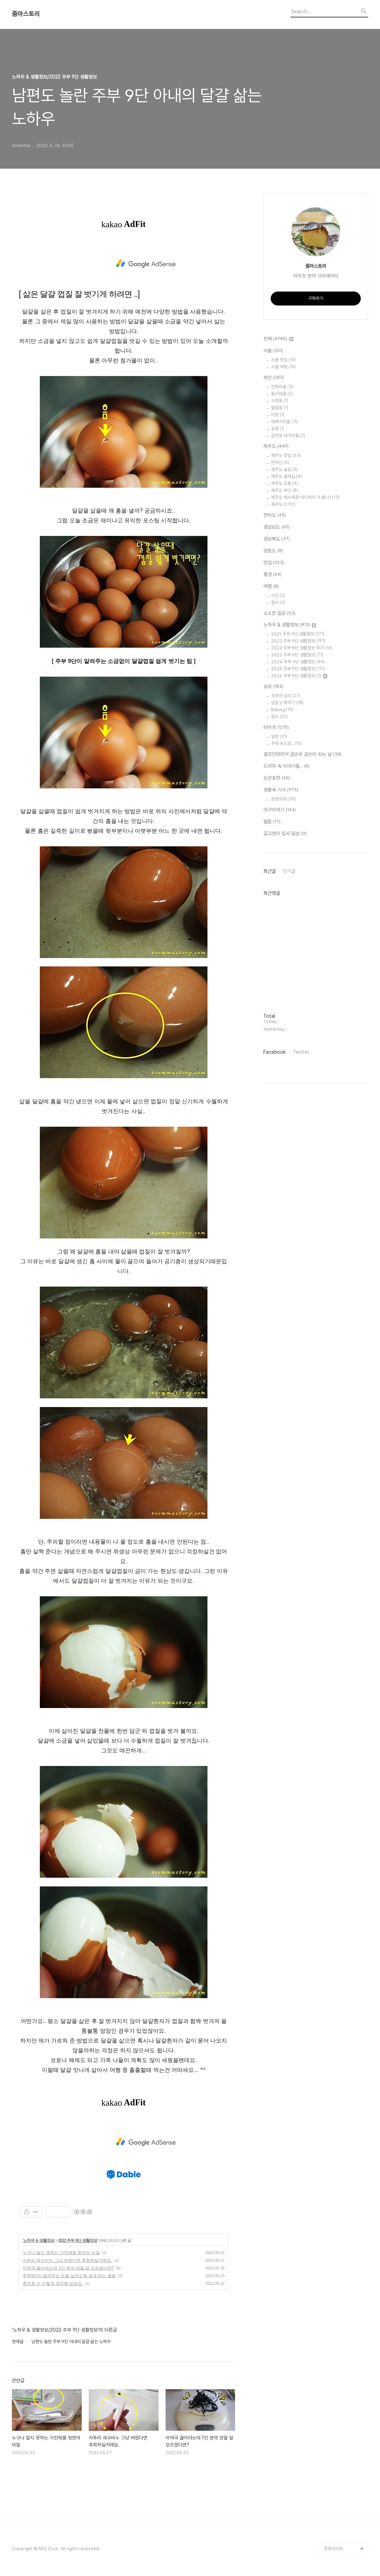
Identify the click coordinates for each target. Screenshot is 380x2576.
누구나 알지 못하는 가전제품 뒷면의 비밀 (61, 2252)
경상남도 (276, 527)
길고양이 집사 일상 (285, 833)
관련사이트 (333, 2548)
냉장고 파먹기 (287, 702)
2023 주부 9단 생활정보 (297, 654)
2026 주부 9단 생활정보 (299, 675)
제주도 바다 (284, 490)
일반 (279, 736)
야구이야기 (279, 810)
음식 (279, 716)
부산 (273, 377)
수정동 (279, 400)
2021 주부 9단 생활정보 (297, 633)
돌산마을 (282, 393)
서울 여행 (283, 366)
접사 (278, 602)
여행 (271, 586)
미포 (277, 414)
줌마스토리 (26, 13)
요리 (273, 686)
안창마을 (282, 386)
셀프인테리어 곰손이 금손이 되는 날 (302, 754)
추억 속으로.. (286, 743)
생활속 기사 (280, 790)
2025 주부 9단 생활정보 (298, 668)
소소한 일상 (279, 613)
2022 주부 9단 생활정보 (77, 2240)
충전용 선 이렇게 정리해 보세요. (53, 2283)
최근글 (269, 871)
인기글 (289, 871)
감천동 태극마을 (288, 435)
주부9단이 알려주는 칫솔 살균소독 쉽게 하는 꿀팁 (69, 2275)
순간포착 (276, 778)
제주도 (275, 446)
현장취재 (283, 799)
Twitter (301, 1052)
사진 (278, 595)
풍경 (272, 574)
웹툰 (271, 821)
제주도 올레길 (286, 476)
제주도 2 (283, 504)
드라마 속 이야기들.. (286, 766)
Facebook (274, 1052)
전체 (278, 339)
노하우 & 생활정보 (38, 2240)
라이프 (276, 727)
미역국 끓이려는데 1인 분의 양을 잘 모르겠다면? (68, 2268)
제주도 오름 (284, 483)
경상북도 (276, 539)
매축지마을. (284, 421)
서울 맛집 (283, 359)
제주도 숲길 (284, 469)
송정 (277, 428)
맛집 (273, 562)
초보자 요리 (285, 695)
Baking (282, 709)
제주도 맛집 (286, 455)
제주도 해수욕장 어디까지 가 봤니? (305, 497)
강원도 (273, 550)
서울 (273, 350)
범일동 (279, 407)
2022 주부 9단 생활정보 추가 (301, 647)
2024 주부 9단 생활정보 (298, 661)
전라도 (274, 515)
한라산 (280, 462)
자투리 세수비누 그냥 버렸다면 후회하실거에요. (67, 2260)
